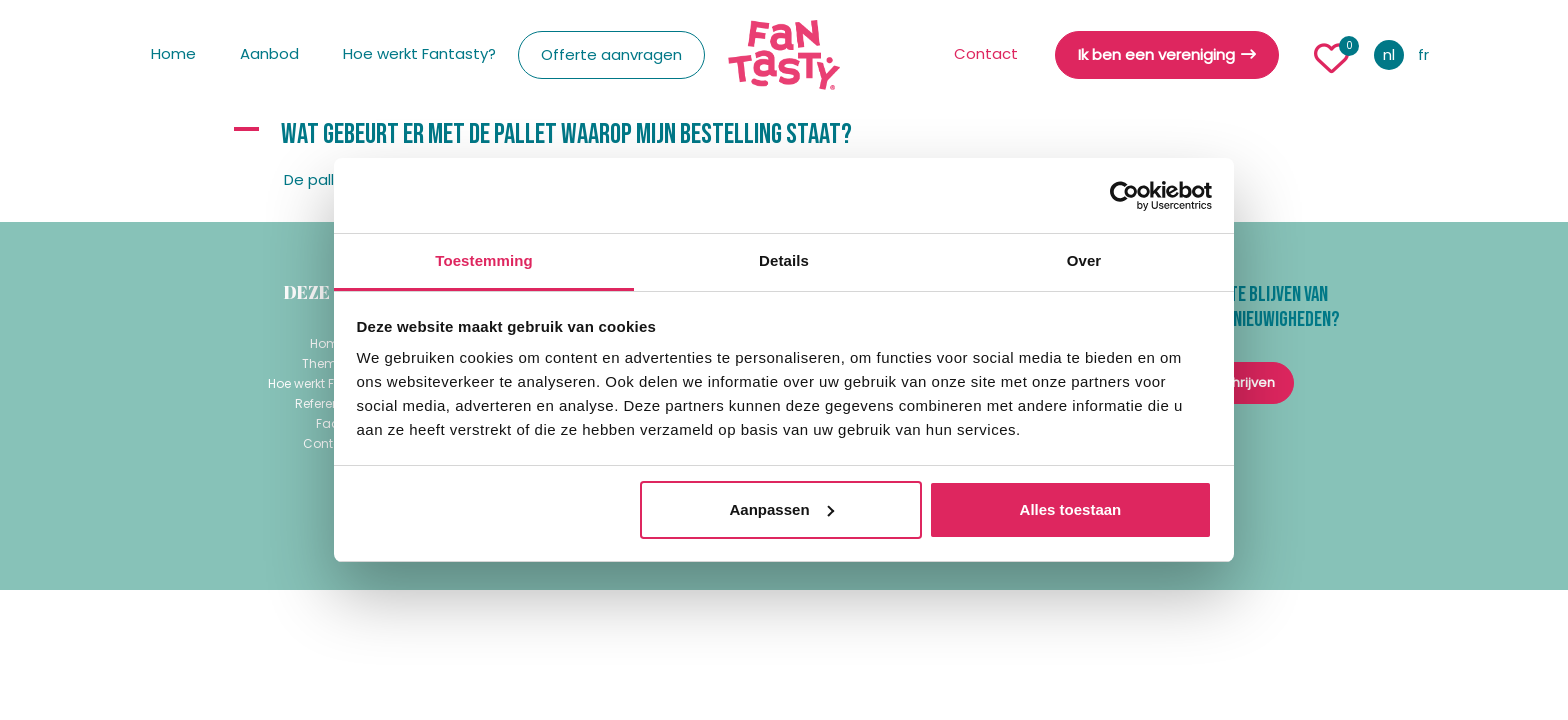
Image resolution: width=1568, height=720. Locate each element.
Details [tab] (784, 260)
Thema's (328, 363)
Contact (986, 53)
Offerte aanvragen (611, 54)
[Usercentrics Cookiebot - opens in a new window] (1124, 196)
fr (1423, 54)
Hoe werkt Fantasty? (419, 53)
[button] (784, 135)
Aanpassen (782, 509)
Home (173, 53)
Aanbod (269, 53)
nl (1389, 54)
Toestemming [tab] (484, 260)
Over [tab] (1084, 260)
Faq (328, 423)
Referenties (328, 403)
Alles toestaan (1071, 509)
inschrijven (1240, 382)
